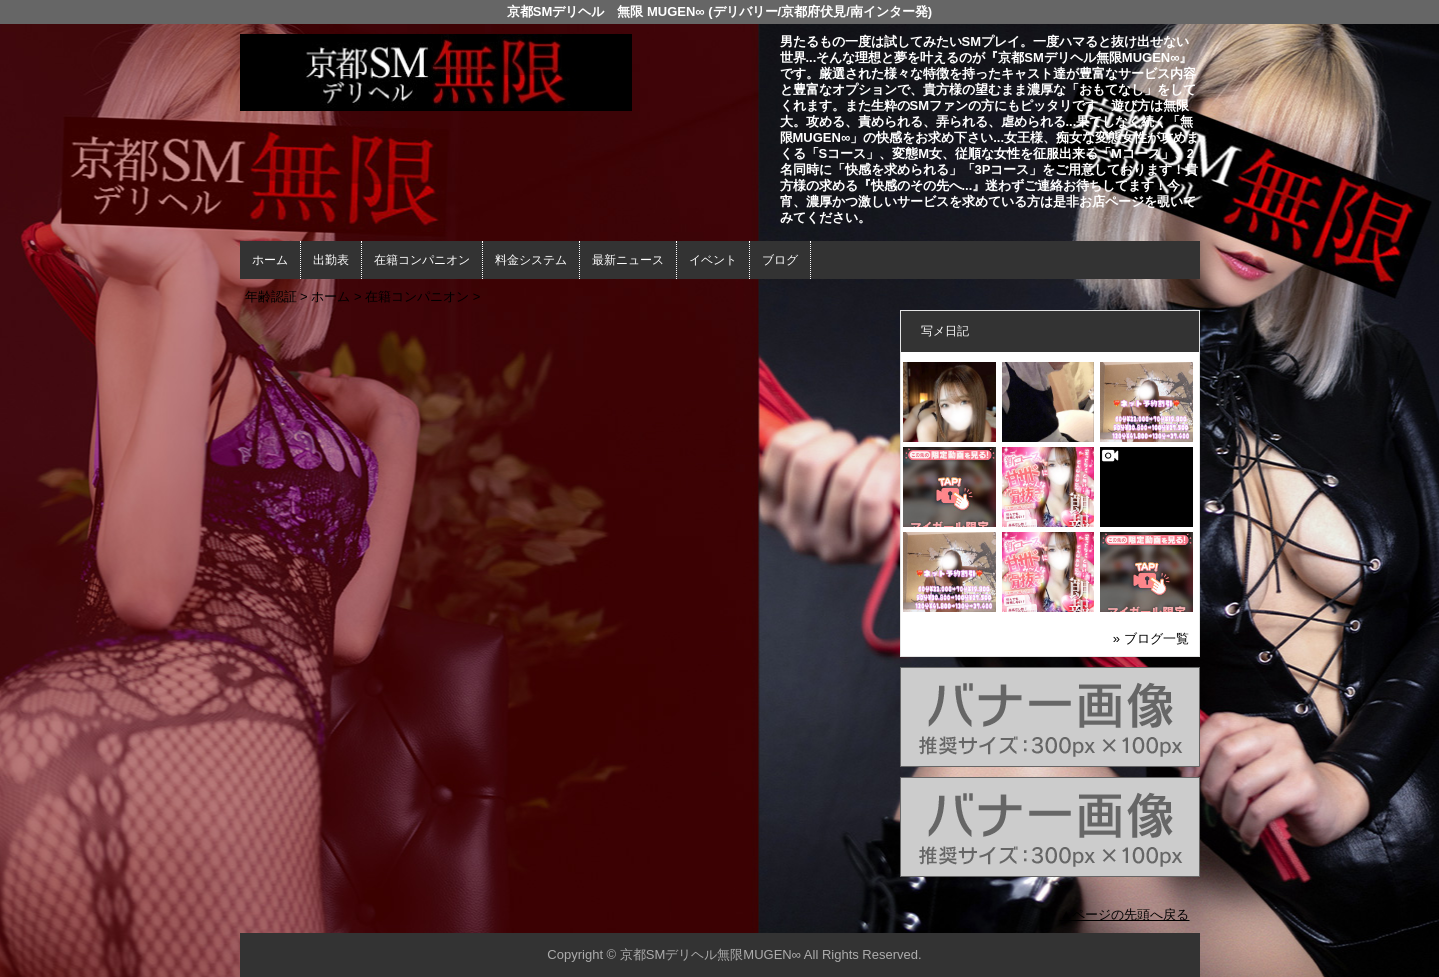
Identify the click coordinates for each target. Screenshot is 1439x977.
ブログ (780, 260)
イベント (713, 260)
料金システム (531, 260)
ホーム (270, 260)
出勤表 (331, 260)
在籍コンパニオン (422, 260)
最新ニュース (628, 260)
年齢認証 (271, 296)
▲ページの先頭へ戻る (1125, 914)
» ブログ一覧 (1151, 638)
